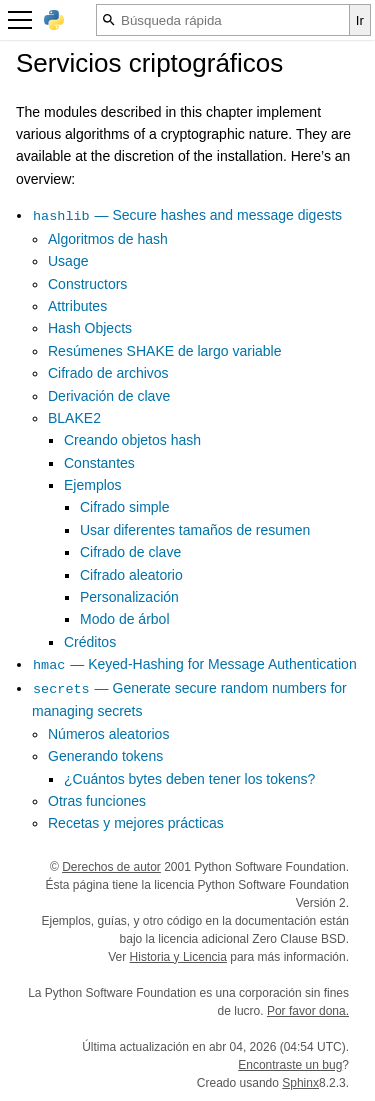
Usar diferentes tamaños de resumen (195, 530)
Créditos (90, 642)
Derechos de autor (111, 867)
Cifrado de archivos (108, 373)
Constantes (99, 463)
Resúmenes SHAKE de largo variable (164, 351)
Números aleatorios (108, 734)
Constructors (87, 284)
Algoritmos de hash (108, 239)
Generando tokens (105, 756)
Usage (68, 261)
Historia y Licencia (178, 957)
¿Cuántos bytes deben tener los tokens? (189, 779)
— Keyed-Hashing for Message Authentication (194, 664)
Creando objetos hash (132, 440)
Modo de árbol (125, 619)
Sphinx (300, 1083)
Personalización (129, 597)
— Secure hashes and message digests (187, 215)
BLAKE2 (74, 418)
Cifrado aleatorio (131, 575)
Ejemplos (93, 485)
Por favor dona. (308, 1011)
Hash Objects (90, 328)
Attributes (77, 306)
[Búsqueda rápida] (223, 20)
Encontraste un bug (290, 1065)
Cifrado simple (124, 507)
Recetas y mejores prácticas (136, 823)
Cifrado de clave (130, 552)
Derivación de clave (109, 396)
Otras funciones (97, 801)
